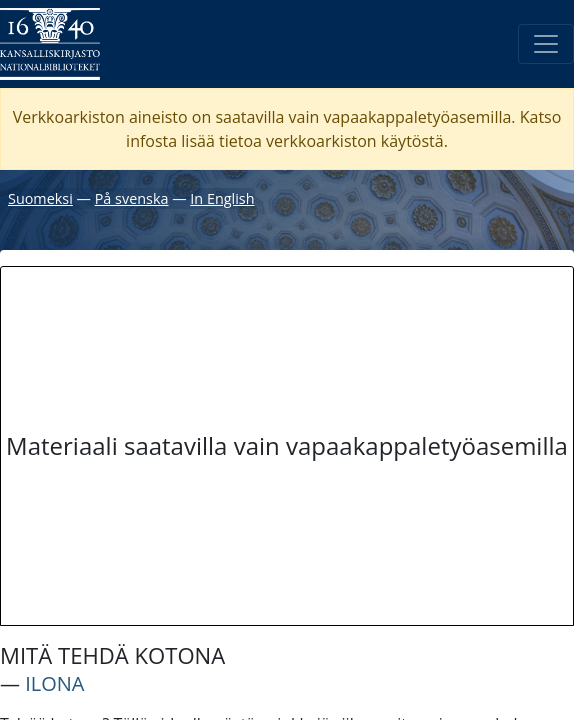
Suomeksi (40, 198)
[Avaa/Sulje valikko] (546, 44)
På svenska (132, 198)
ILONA (54, 683)
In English (222, 198)
